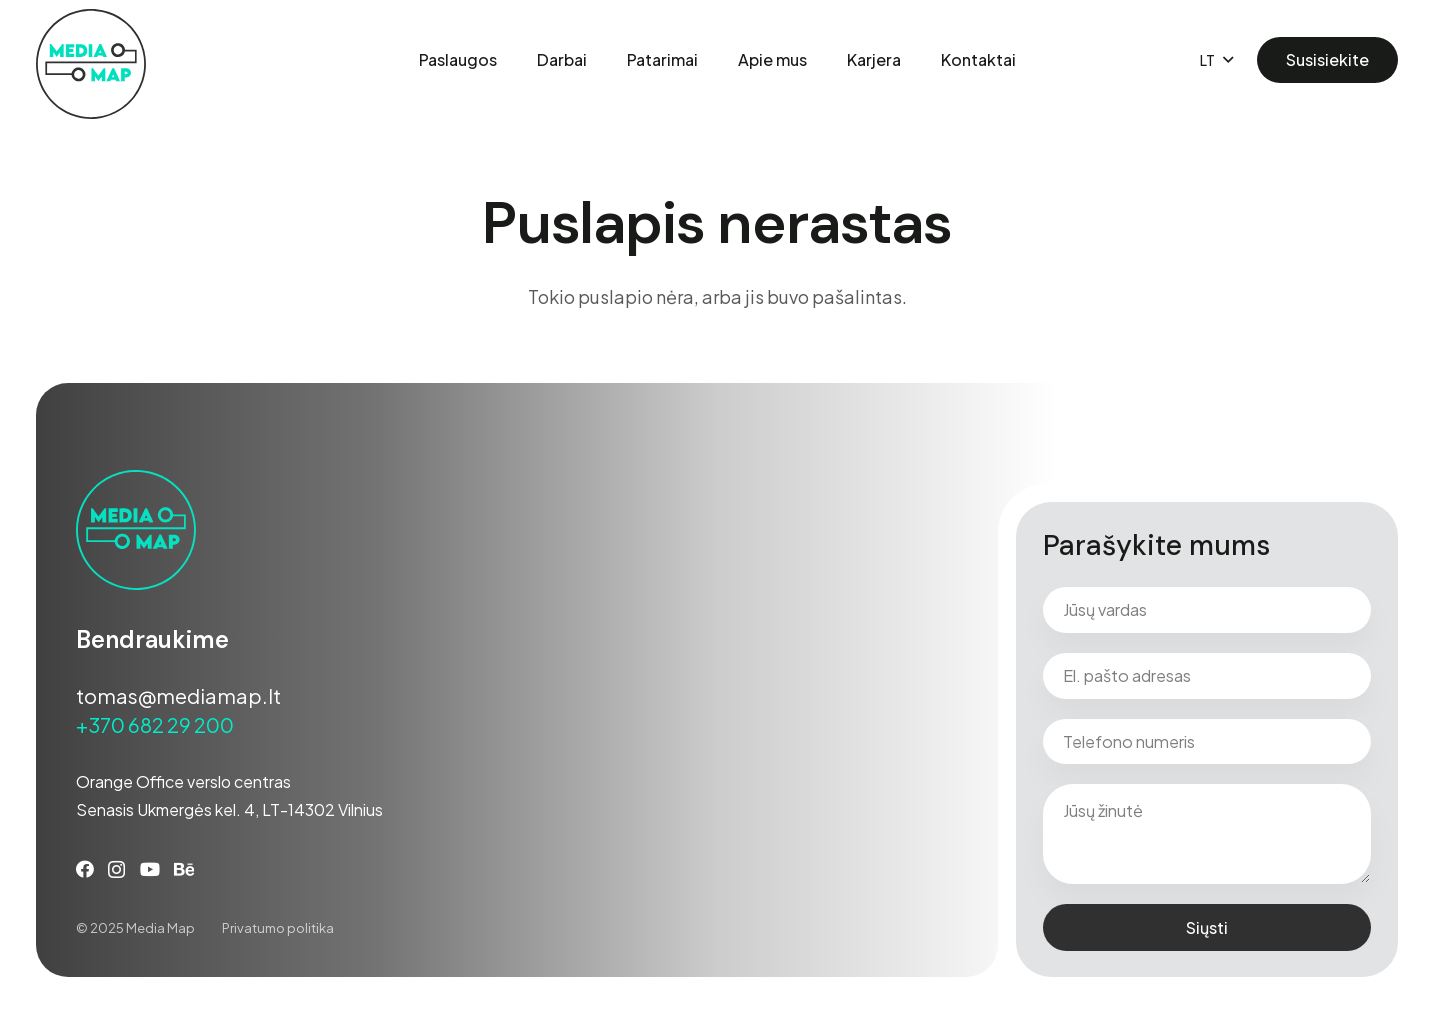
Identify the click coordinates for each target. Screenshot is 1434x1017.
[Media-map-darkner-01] (91, 64)
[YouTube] (150, 869)
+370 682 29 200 (155, 724)
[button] (1216, 60)
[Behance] (184, 869)
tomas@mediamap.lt (178, 695)
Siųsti (1207, 927)
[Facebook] (85, 869)
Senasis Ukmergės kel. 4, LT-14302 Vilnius (229, 809)
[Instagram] (116, 870)
